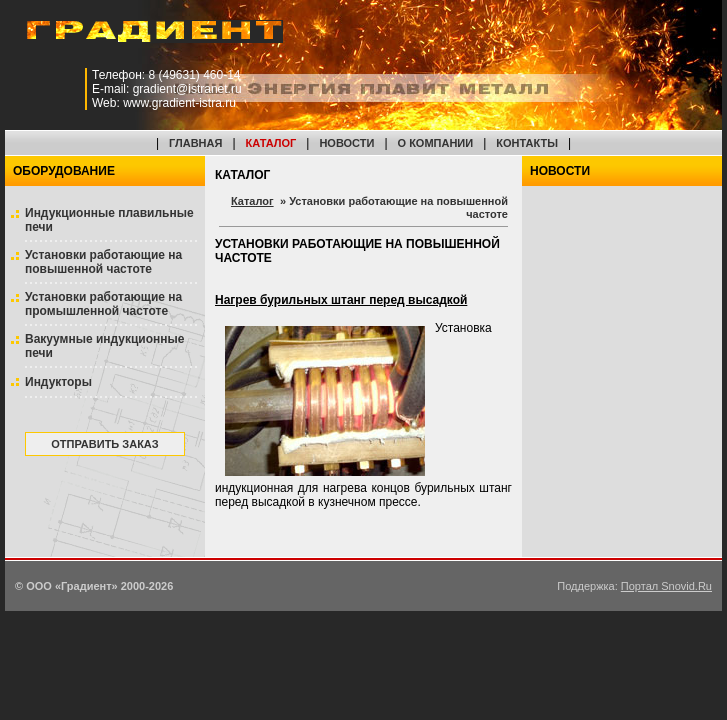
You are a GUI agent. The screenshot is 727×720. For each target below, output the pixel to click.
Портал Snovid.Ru (666, 586)
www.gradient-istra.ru (179, 103)
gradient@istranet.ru (187, 89)
